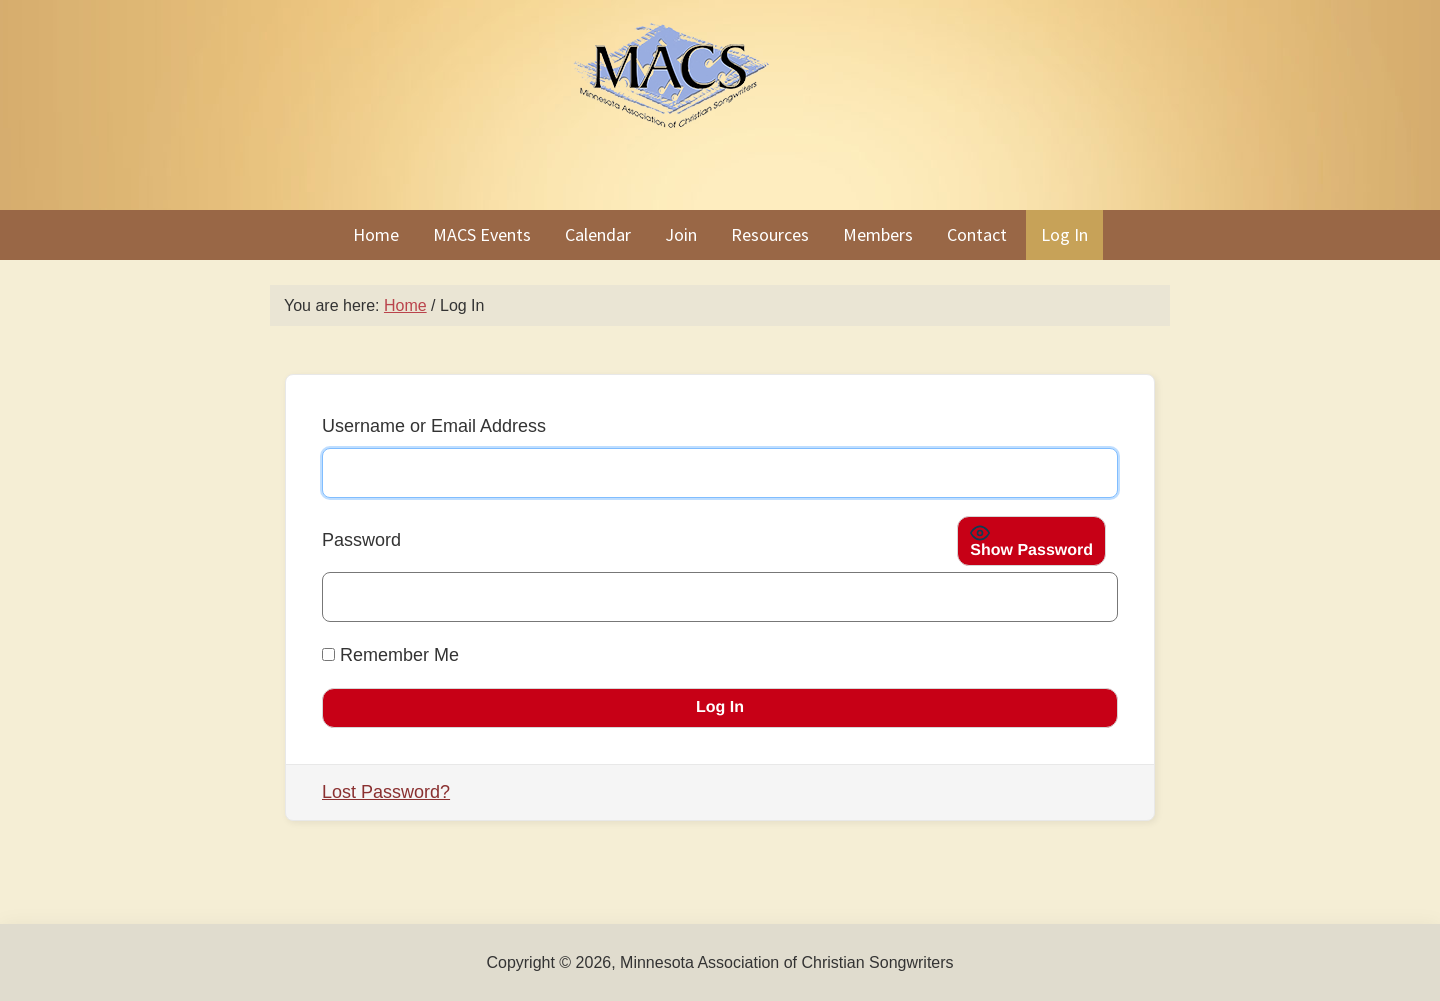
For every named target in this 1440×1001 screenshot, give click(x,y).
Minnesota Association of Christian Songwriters (720, 105)
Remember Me (390, 655)
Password (361, 540)
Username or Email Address (434, 426)
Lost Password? (386, 792)
